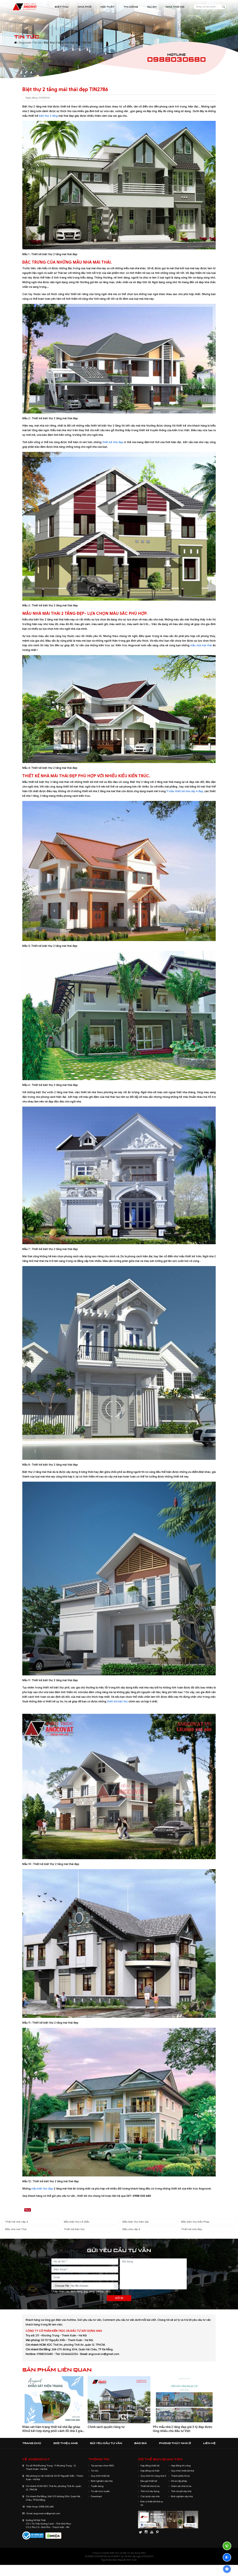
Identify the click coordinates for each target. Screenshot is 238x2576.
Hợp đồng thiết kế (149, 2465)
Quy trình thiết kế (100, 2475)
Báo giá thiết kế (148, 2481)
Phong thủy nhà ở (175, 2443)
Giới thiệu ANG (65, 2443)
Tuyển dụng (97, 2486)
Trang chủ (31, 2443)
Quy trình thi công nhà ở (153, 2475)
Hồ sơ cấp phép (179, 2481)
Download (96, 2496)
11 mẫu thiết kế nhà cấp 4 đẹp (184, 791)
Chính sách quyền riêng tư (106, 2427)
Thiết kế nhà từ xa (149, 2486)
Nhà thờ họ (175, 6)
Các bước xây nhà (149, 2496)
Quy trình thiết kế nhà (182, 2470)
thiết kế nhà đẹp (112, 442)
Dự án (152, 6)
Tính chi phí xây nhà (181, 2491)
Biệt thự (61, 6)
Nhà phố (84, 6)
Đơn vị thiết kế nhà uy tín (151, 2503)
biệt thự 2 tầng (48, 116)
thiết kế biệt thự (117, 1701)
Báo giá (140, 2443)
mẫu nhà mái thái (201, 645)
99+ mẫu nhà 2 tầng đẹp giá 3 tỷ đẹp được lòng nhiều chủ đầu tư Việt (182, 2429)
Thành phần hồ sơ (180, 2475)
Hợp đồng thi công (181, 2465)
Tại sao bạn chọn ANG (102, 2465)
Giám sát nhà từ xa (181, 2486)
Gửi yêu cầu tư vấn (106, 2443)
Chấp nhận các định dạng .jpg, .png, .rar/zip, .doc (81, 2291)
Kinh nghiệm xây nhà (102, 2481)
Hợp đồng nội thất (149, 2470)
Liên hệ (209, 2443)
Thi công (131, 6)
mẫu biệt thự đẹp (42, 2188)
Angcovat (25, 42)
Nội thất (107, 6)
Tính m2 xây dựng (149, 2491)
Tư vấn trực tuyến (100, 2491)
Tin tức (37, 42)
